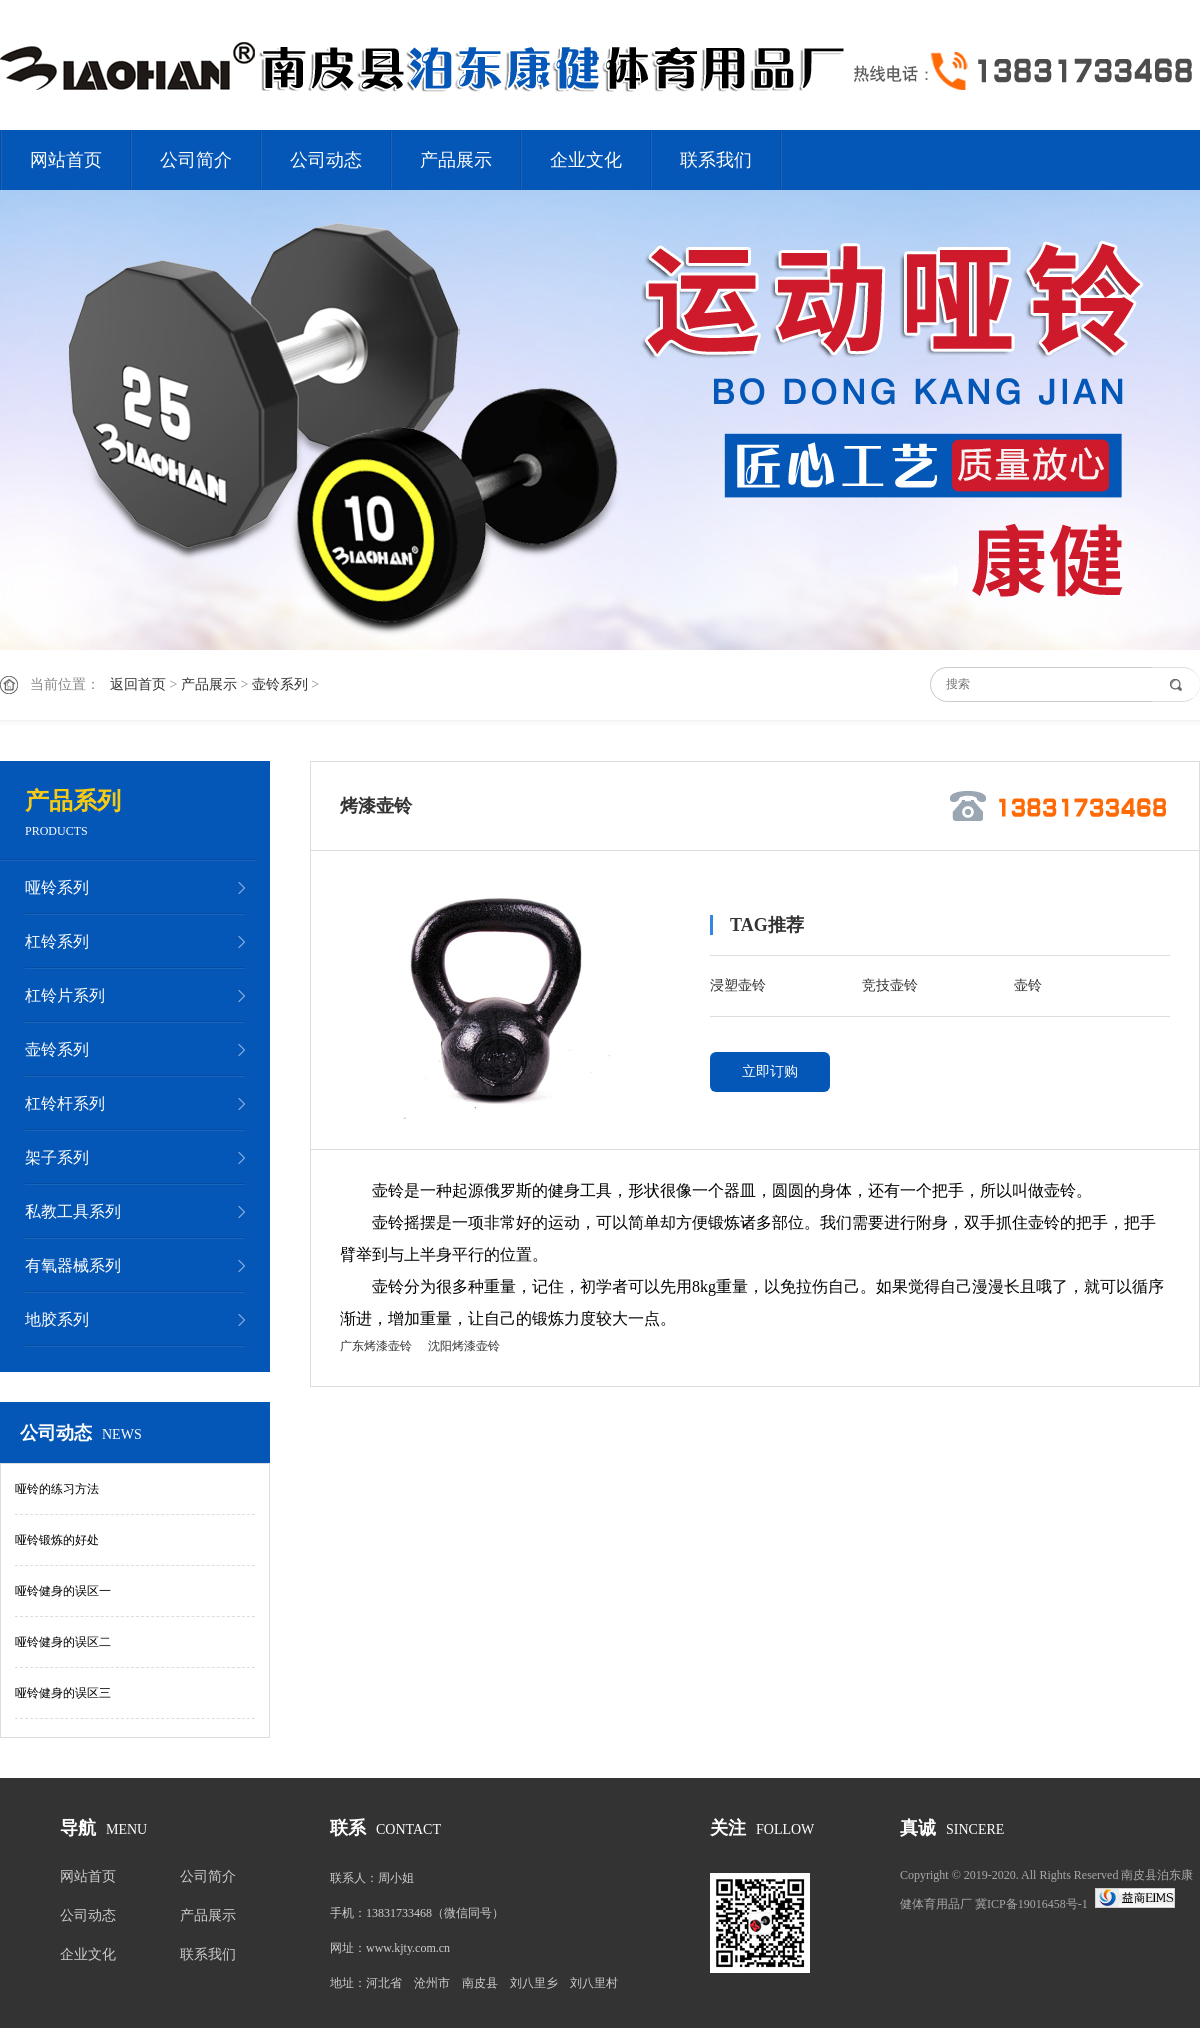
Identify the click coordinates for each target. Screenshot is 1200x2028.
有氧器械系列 (73, 1265)
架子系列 (57, 1157)
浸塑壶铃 (738, 985)
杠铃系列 (57, 941)
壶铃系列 (280, 684)
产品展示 (456, 160)
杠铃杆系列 (65, 1103)
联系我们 (716, 160)
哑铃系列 (57, 887)
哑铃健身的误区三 (63, 1693)
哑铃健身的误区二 (63, 1642)
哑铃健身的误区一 (63, 1591)
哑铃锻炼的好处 (57, 1540)
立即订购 (770, 1071)
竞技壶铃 (890, 985)
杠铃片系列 (65, 995)
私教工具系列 (73, 1211)
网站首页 (66, 160)
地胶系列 (57, 1319)
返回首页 (138, 684)
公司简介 (196, 160)
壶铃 (1028, 985)
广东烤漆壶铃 (376, 1346)
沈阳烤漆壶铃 (464, 1346)
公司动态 (326, 160)
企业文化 (586, 160)
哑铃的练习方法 (57, 1489)
